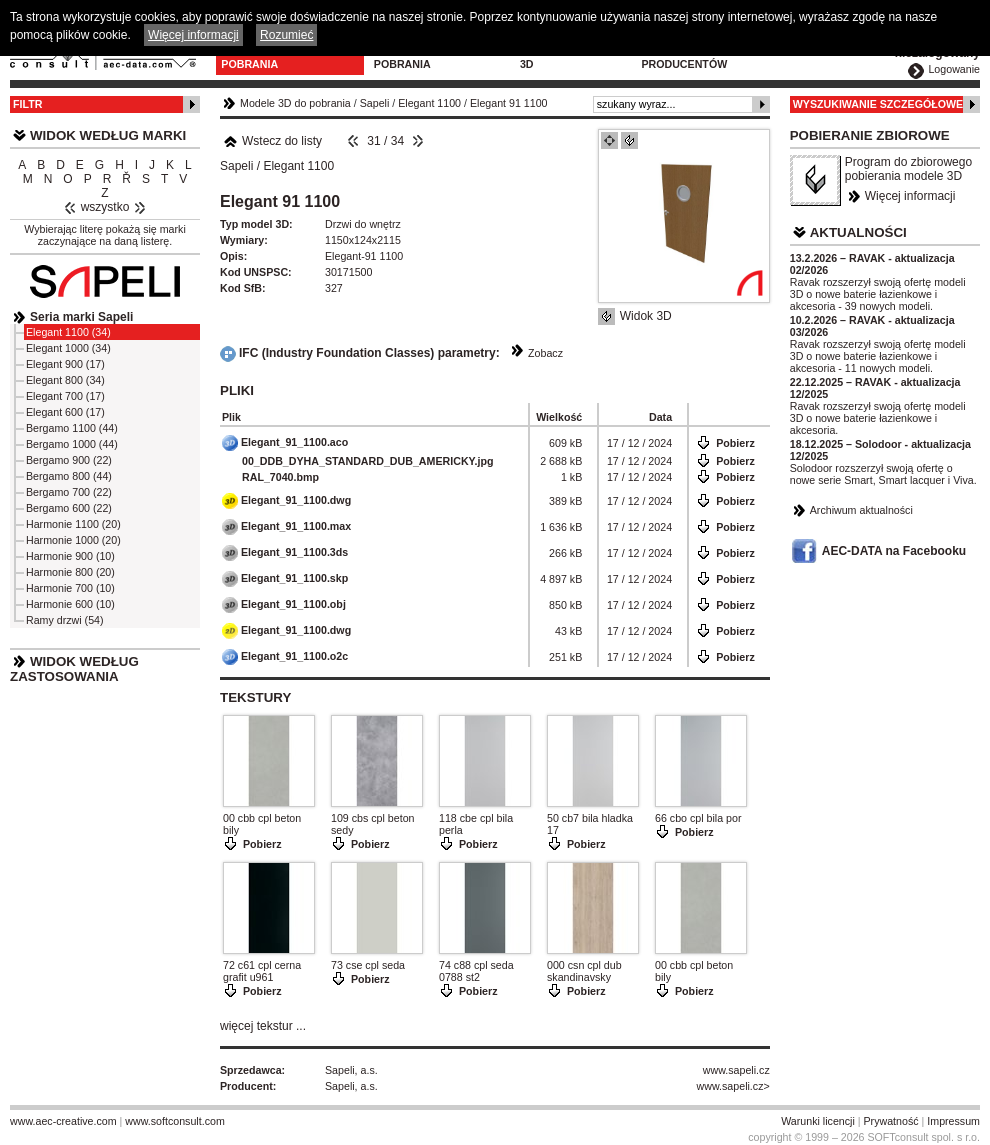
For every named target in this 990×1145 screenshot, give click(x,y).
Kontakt (789, 52)
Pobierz (735, 443)
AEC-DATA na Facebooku (894, 551)
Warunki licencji (818, 1121)
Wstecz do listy (272, 141)
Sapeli (375, 103)
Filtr (27, 104)
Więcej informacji (910, 196)
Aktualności (858, 232)
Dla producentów (684, 58)
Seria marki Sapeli (81, 317)
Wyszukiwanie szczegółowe (878, 104)
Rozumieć (286, 35)
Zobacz (545, 353)
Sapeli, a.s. (351, 1070)
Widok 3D (646, 316)
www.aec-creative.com (63, 1121)
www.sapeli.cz (736, 1070)
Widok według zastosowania (74, 669)
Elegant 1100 (429, 103)
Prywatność (891, 1121)
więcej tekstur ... (263, 1026)
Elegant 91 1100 (509, 103)
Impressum (953, 1121)
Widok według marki (108, 135)
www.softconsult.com (175, 1121)
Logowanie (954, 69)
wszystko (105, 207)
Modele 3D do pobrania (261, 58)
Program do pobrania (411, 58)
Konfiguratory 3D (566, 58)
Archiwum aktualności (861, 510)
